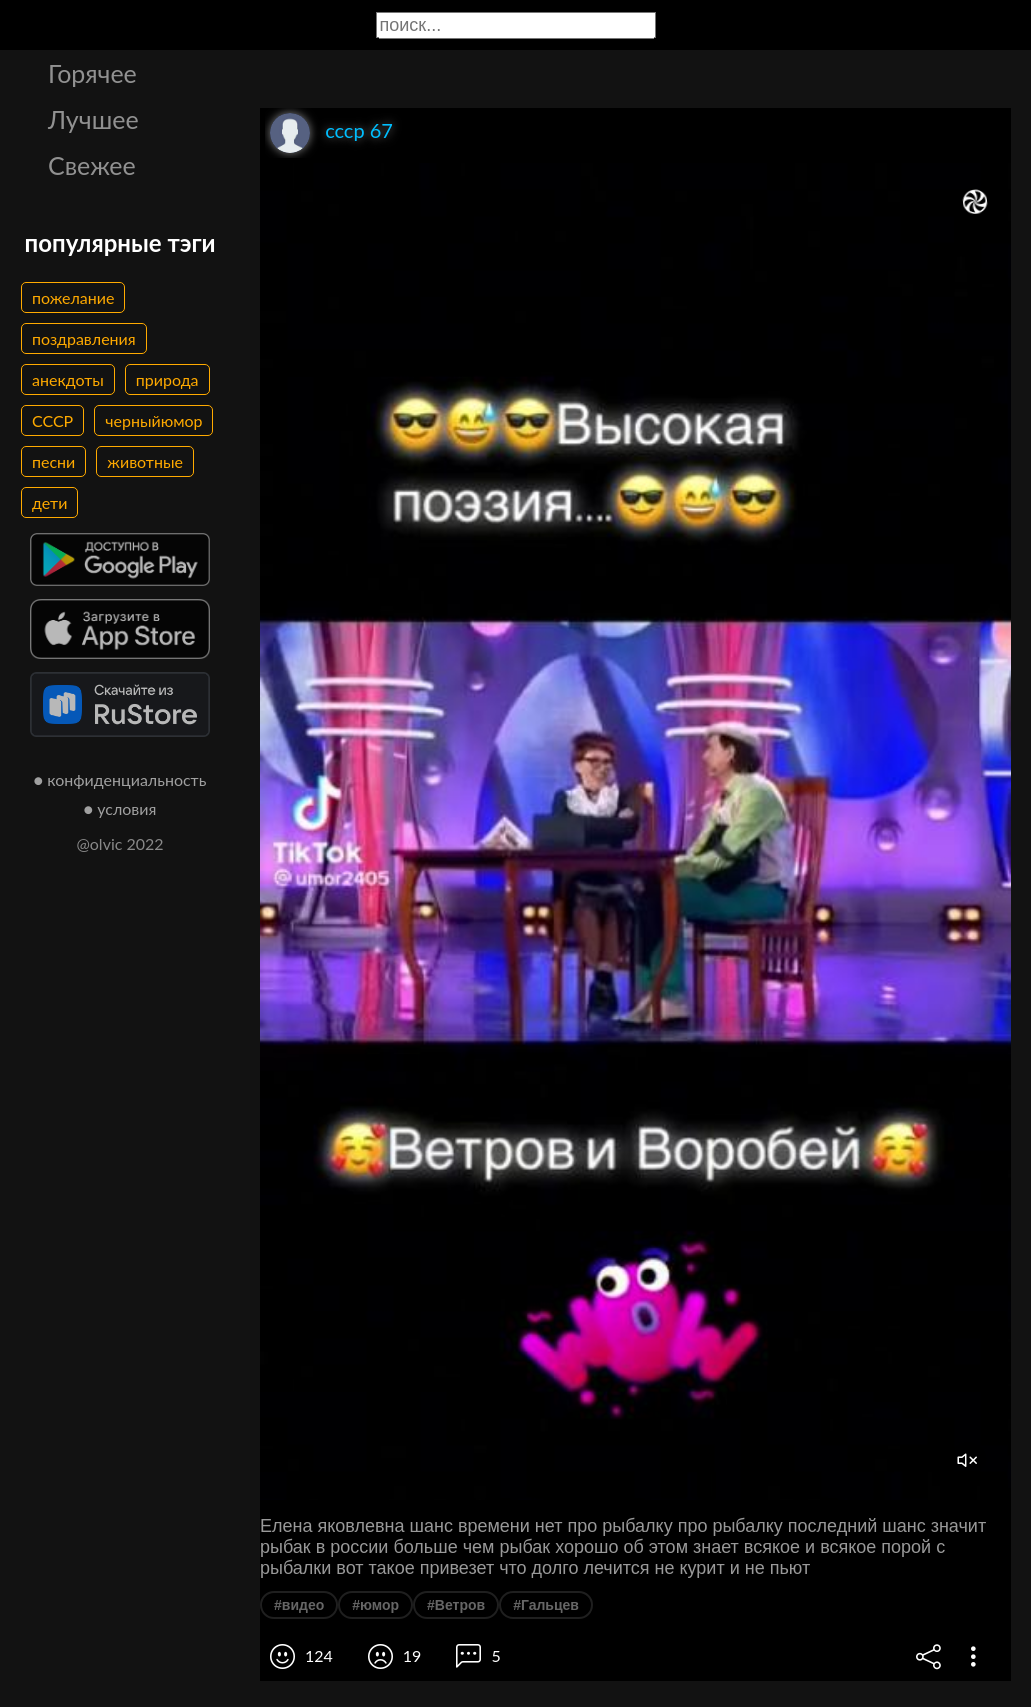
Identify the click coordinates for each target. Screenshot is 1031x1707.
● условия (120, 808)
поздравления (84, 338)
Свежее (92, 165)
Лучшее (93, 119)
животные (145, 461)
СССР (52, 420)
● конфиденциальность (120, 779)
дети (49, 502)
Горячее (92, 73)
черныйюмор (153, 420)
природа (167, 379)
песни (53, 461)
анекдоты (68, 379)
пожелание (73, 297)
